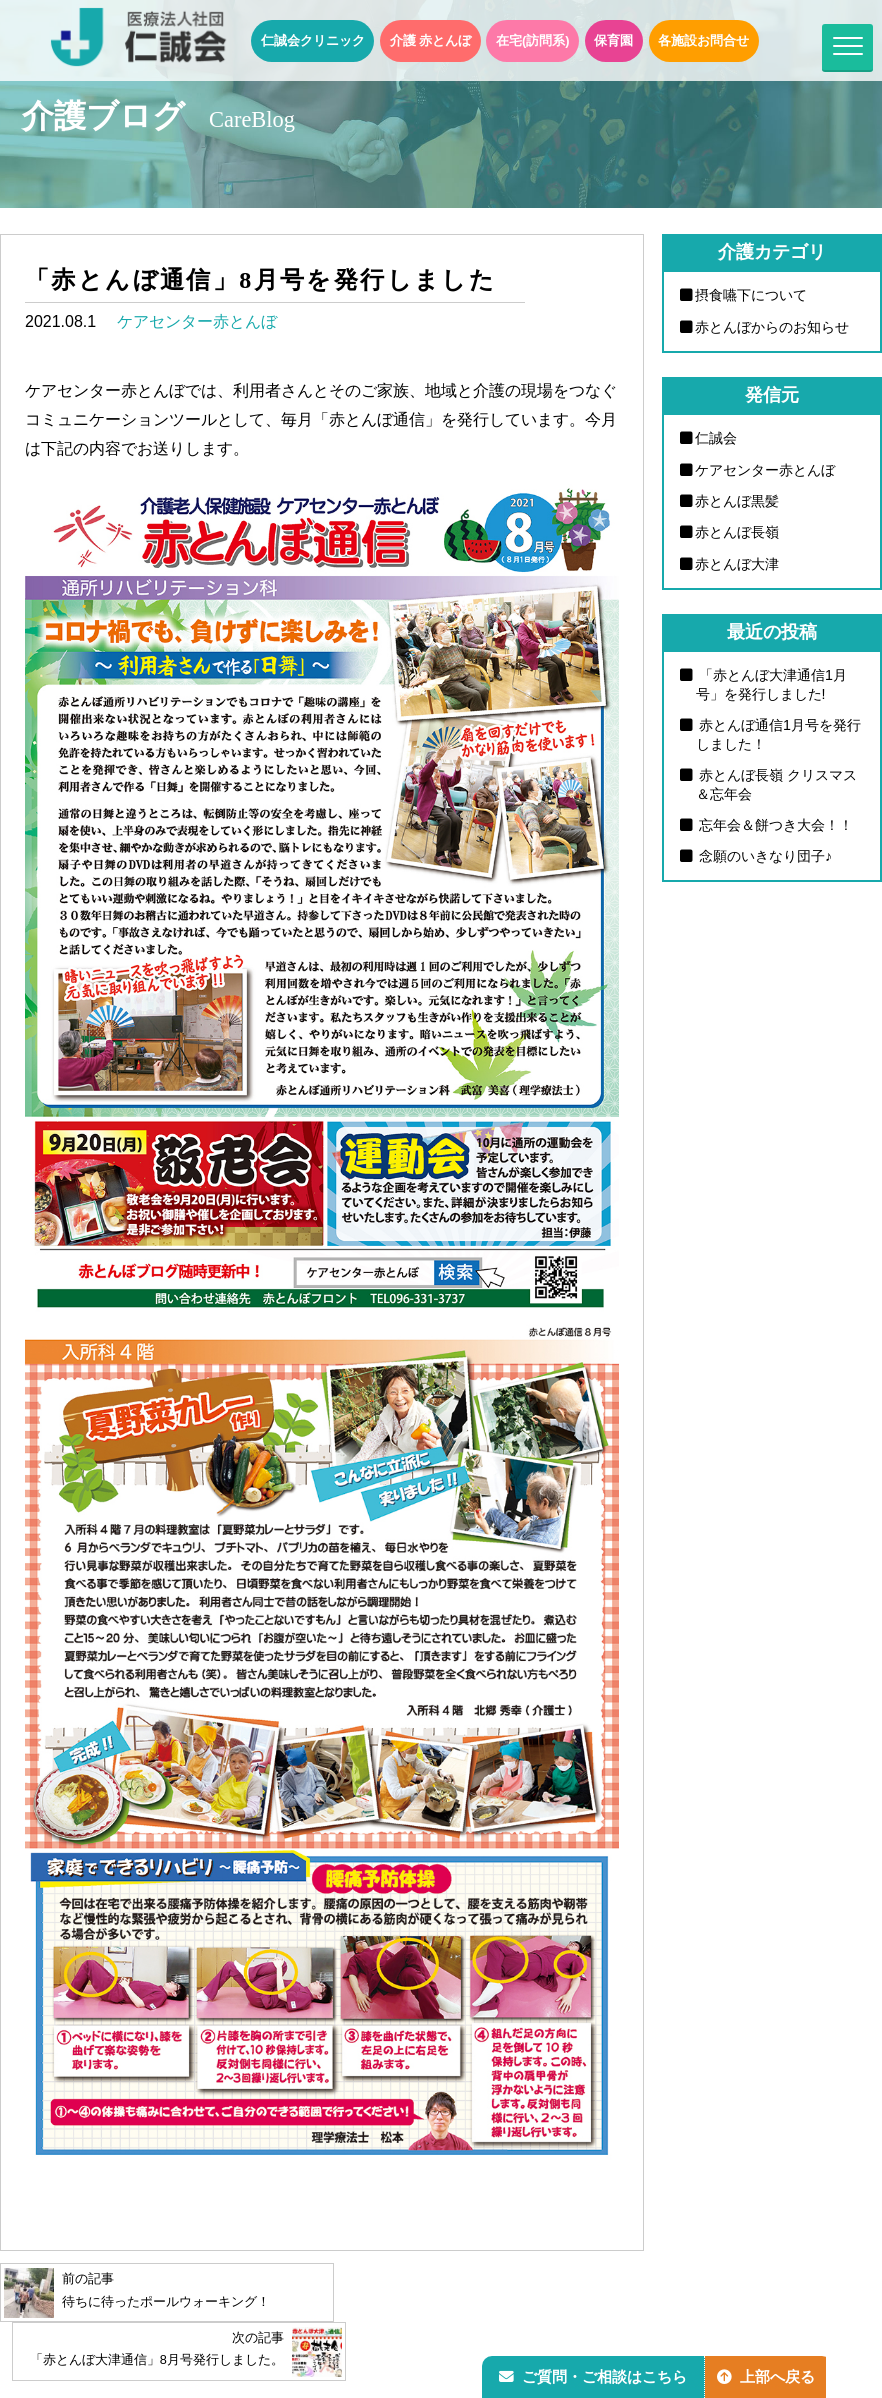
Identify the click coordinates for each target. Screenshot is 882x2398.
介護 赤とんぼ (431, 40)
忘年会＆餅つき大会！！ (775, 827)
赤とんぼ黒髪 (738, 501)
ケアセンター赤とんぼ (197, 321)
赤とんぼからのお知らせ (773, 327)
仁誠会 (717, 438)
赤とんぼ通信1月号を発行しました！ (779, 735)
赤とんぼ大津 (738, 564)
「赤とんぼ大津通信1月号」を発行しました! (772, 685)
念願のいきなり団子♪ (764, 858)
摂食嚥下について (752, 295)
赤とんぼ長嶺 (738, 533)
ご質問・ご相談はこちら (595, 2374)
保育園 (613, 40)
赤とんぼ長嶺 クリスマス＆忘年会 (777, 785)
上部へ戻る (771, 2374)
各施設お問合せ (703, 40)
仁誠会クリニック (313, 40)
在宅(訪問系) (533, 40)
